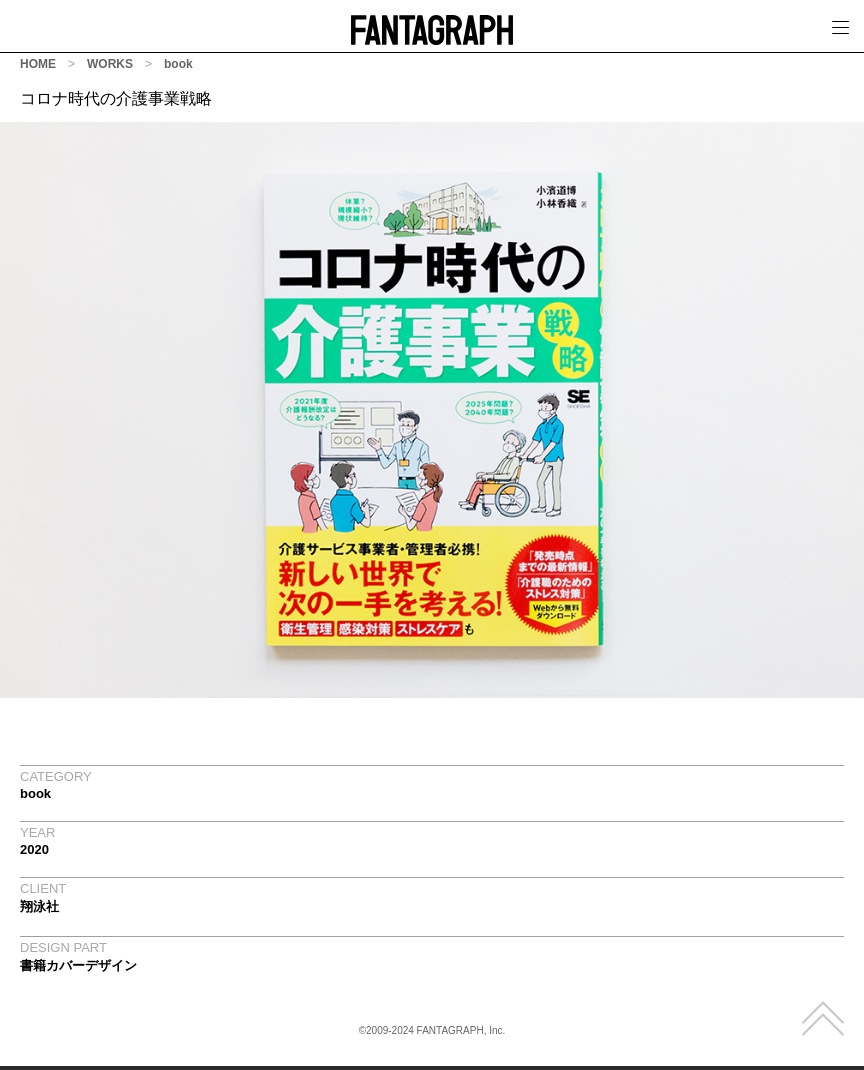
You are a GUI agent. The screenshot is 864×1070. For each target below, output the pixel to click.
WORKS (110, 64)
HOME (38, 64)
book (178, 64)
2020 (34, 849)
